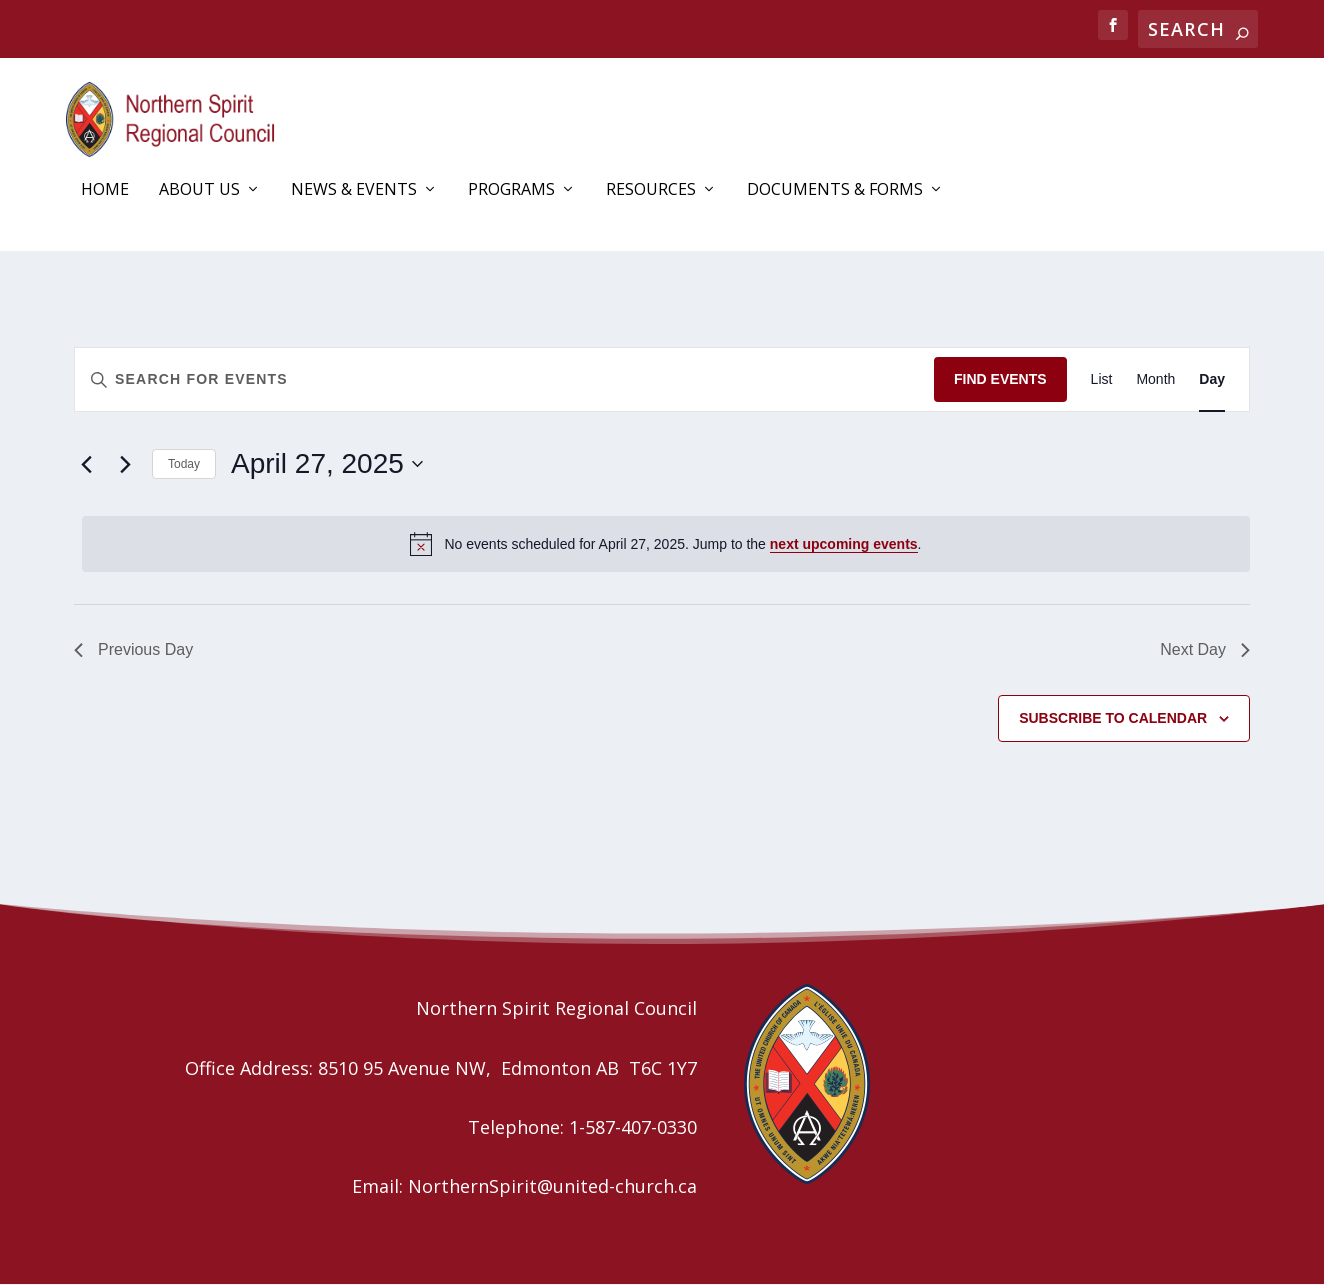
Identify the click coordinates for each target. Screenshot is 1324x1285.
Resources (651, 191)
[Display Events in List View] (1102, 380)
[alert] (666, 544)
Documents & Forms (835, 191)
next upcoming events (844, 544)
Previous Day (133, 649)
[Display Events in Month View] (1155, 380)
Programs (511, 191)
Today (184, 464)
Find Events (1000, 380)
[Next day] (125, 465)
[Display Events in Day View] (1212, 380)
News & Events (354, 191)
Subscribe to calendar (1113, 718)
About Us (199, 191)
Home (105, 191)
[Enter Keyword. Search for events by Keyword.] (504, 380)
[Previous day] (86, 465)
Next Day (1205, 649)
